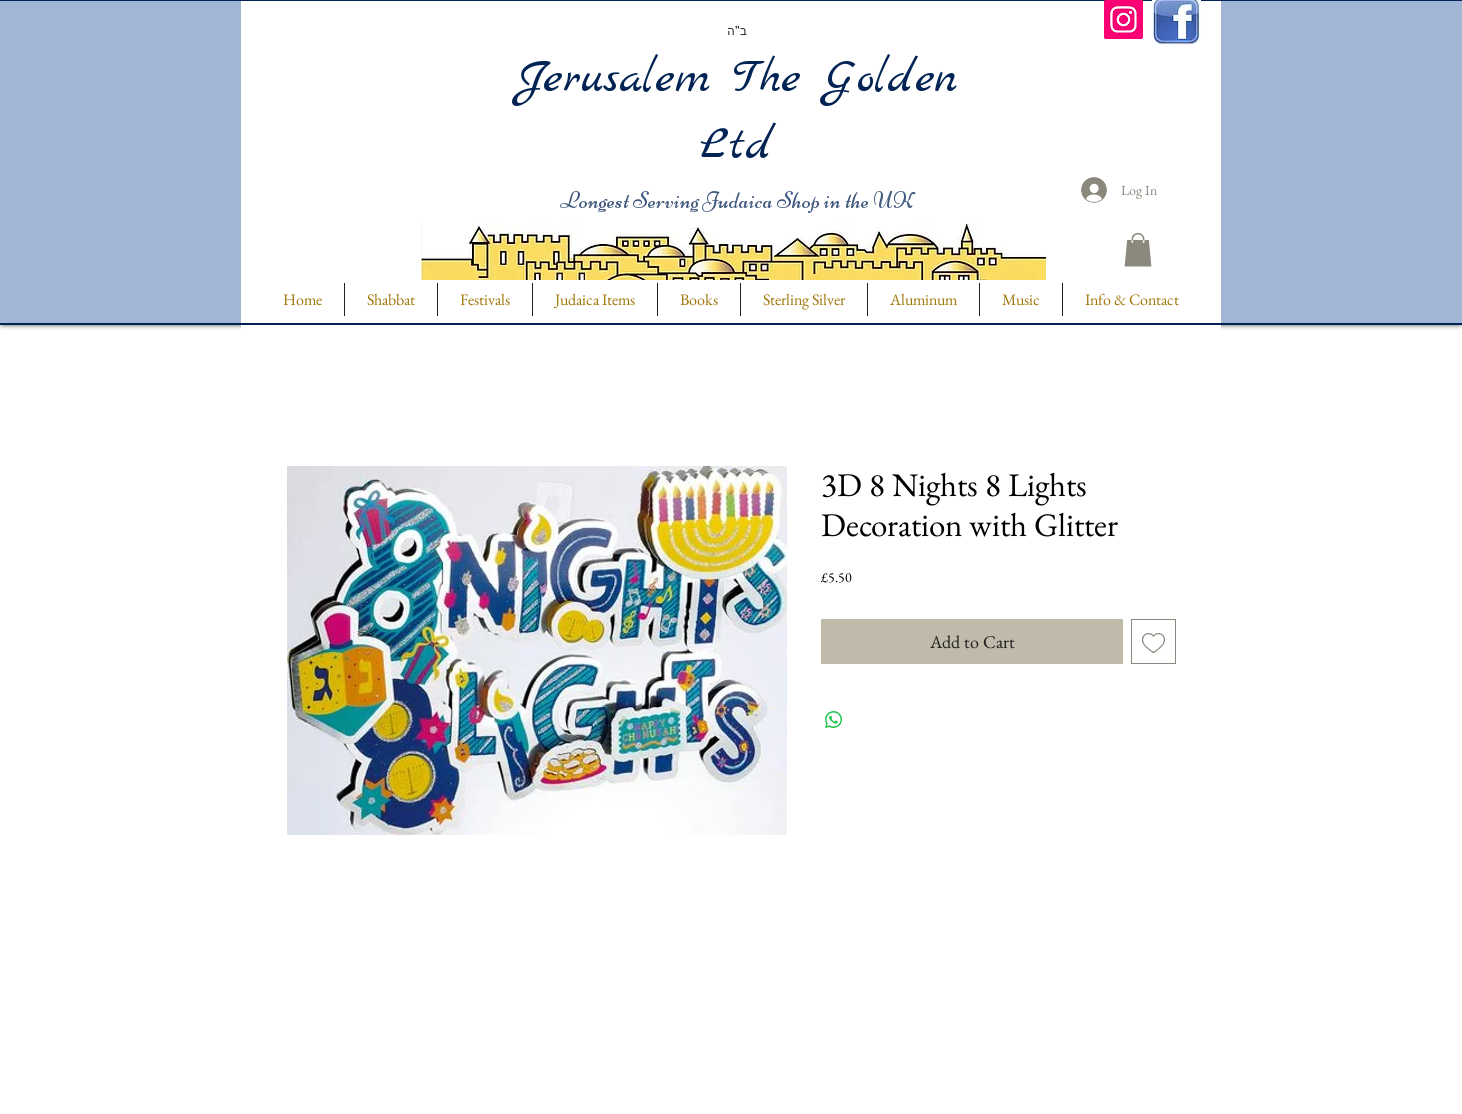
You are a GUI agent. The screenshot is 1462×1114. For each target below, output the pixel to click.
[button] (1138, 249)
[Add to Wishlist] (1153, 641)
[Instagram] (1123, 19)
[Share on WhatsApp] (834, 720)
